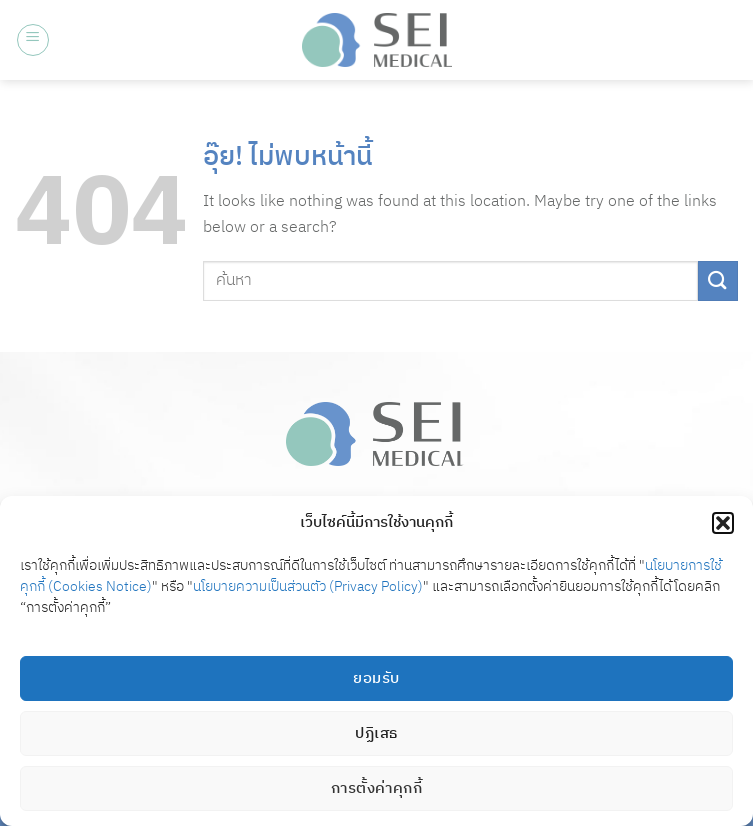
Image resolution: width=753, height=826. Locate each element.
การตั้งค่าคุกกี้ (377, 788)
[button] (723, 523)
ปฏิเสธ (376, 733)
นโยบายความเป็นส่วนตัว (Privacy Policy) (308, 586)
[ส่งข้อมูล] (718, 280)
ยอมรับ (376, 678)
